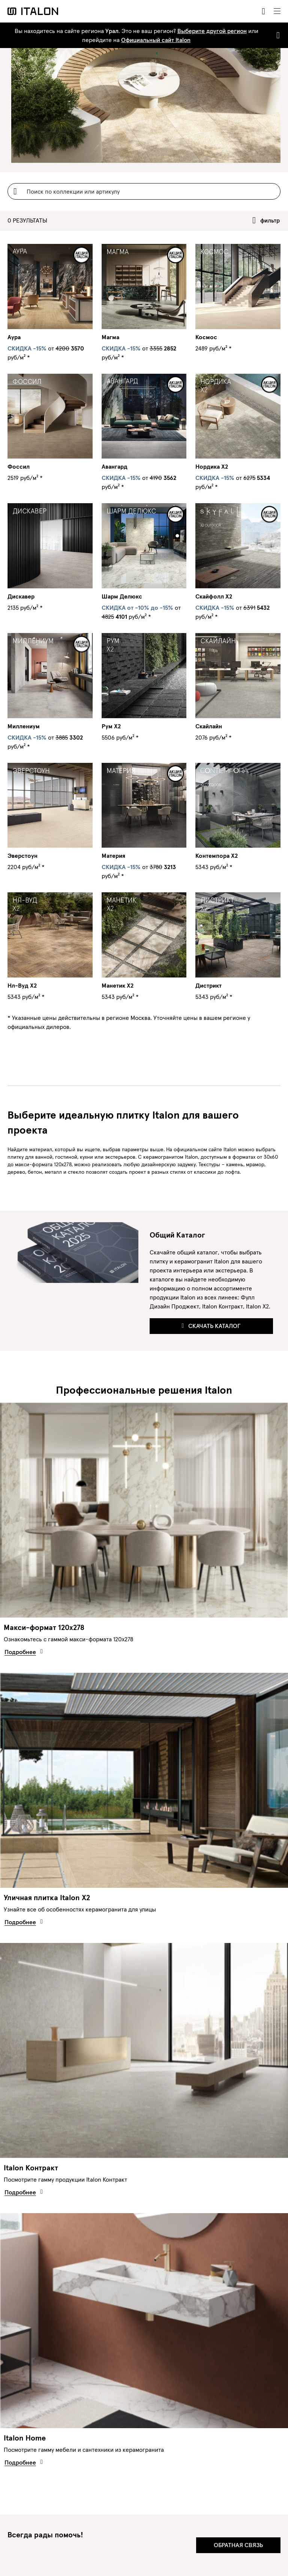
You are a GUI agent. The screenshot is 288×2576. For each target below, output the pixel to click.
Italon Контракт (31, 2168)
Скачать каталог (211, 1325)
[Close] (276, 35)
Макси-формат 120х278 (44, 1627)
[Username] (144, 191)
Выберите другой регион (212, 31)
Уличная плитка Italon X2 (47, 1897)
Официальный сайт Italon (155, 40)
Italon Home (25, 2438)
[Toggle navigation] (277, 11)
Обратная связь (238, 2545)
